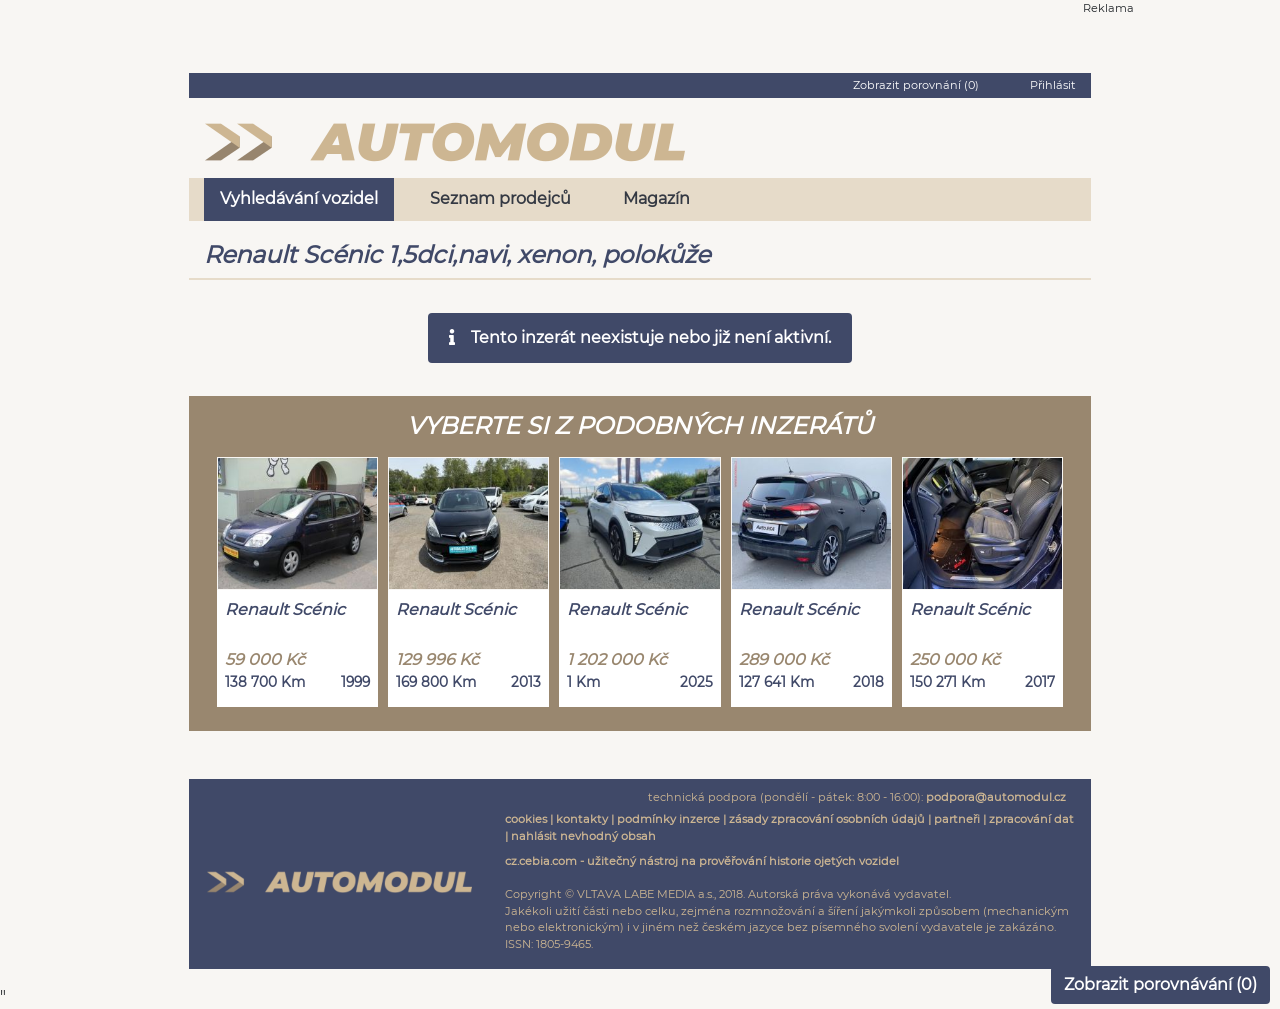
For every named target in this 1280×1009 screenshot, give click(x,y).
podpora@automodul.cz (996, 797)
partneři (957, 819)
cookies (526, 819)
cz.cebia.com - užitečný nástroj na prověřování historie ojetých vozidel (702, 861)
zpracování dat (1031, 819)
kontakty (582, 819)
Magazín (656, 198)
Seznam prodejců (500, 198)
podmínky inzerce (668, 819)
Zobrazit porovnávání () (1160, 984)
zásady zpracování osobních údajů (827, 819)
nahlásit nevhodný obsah (583, 836)
